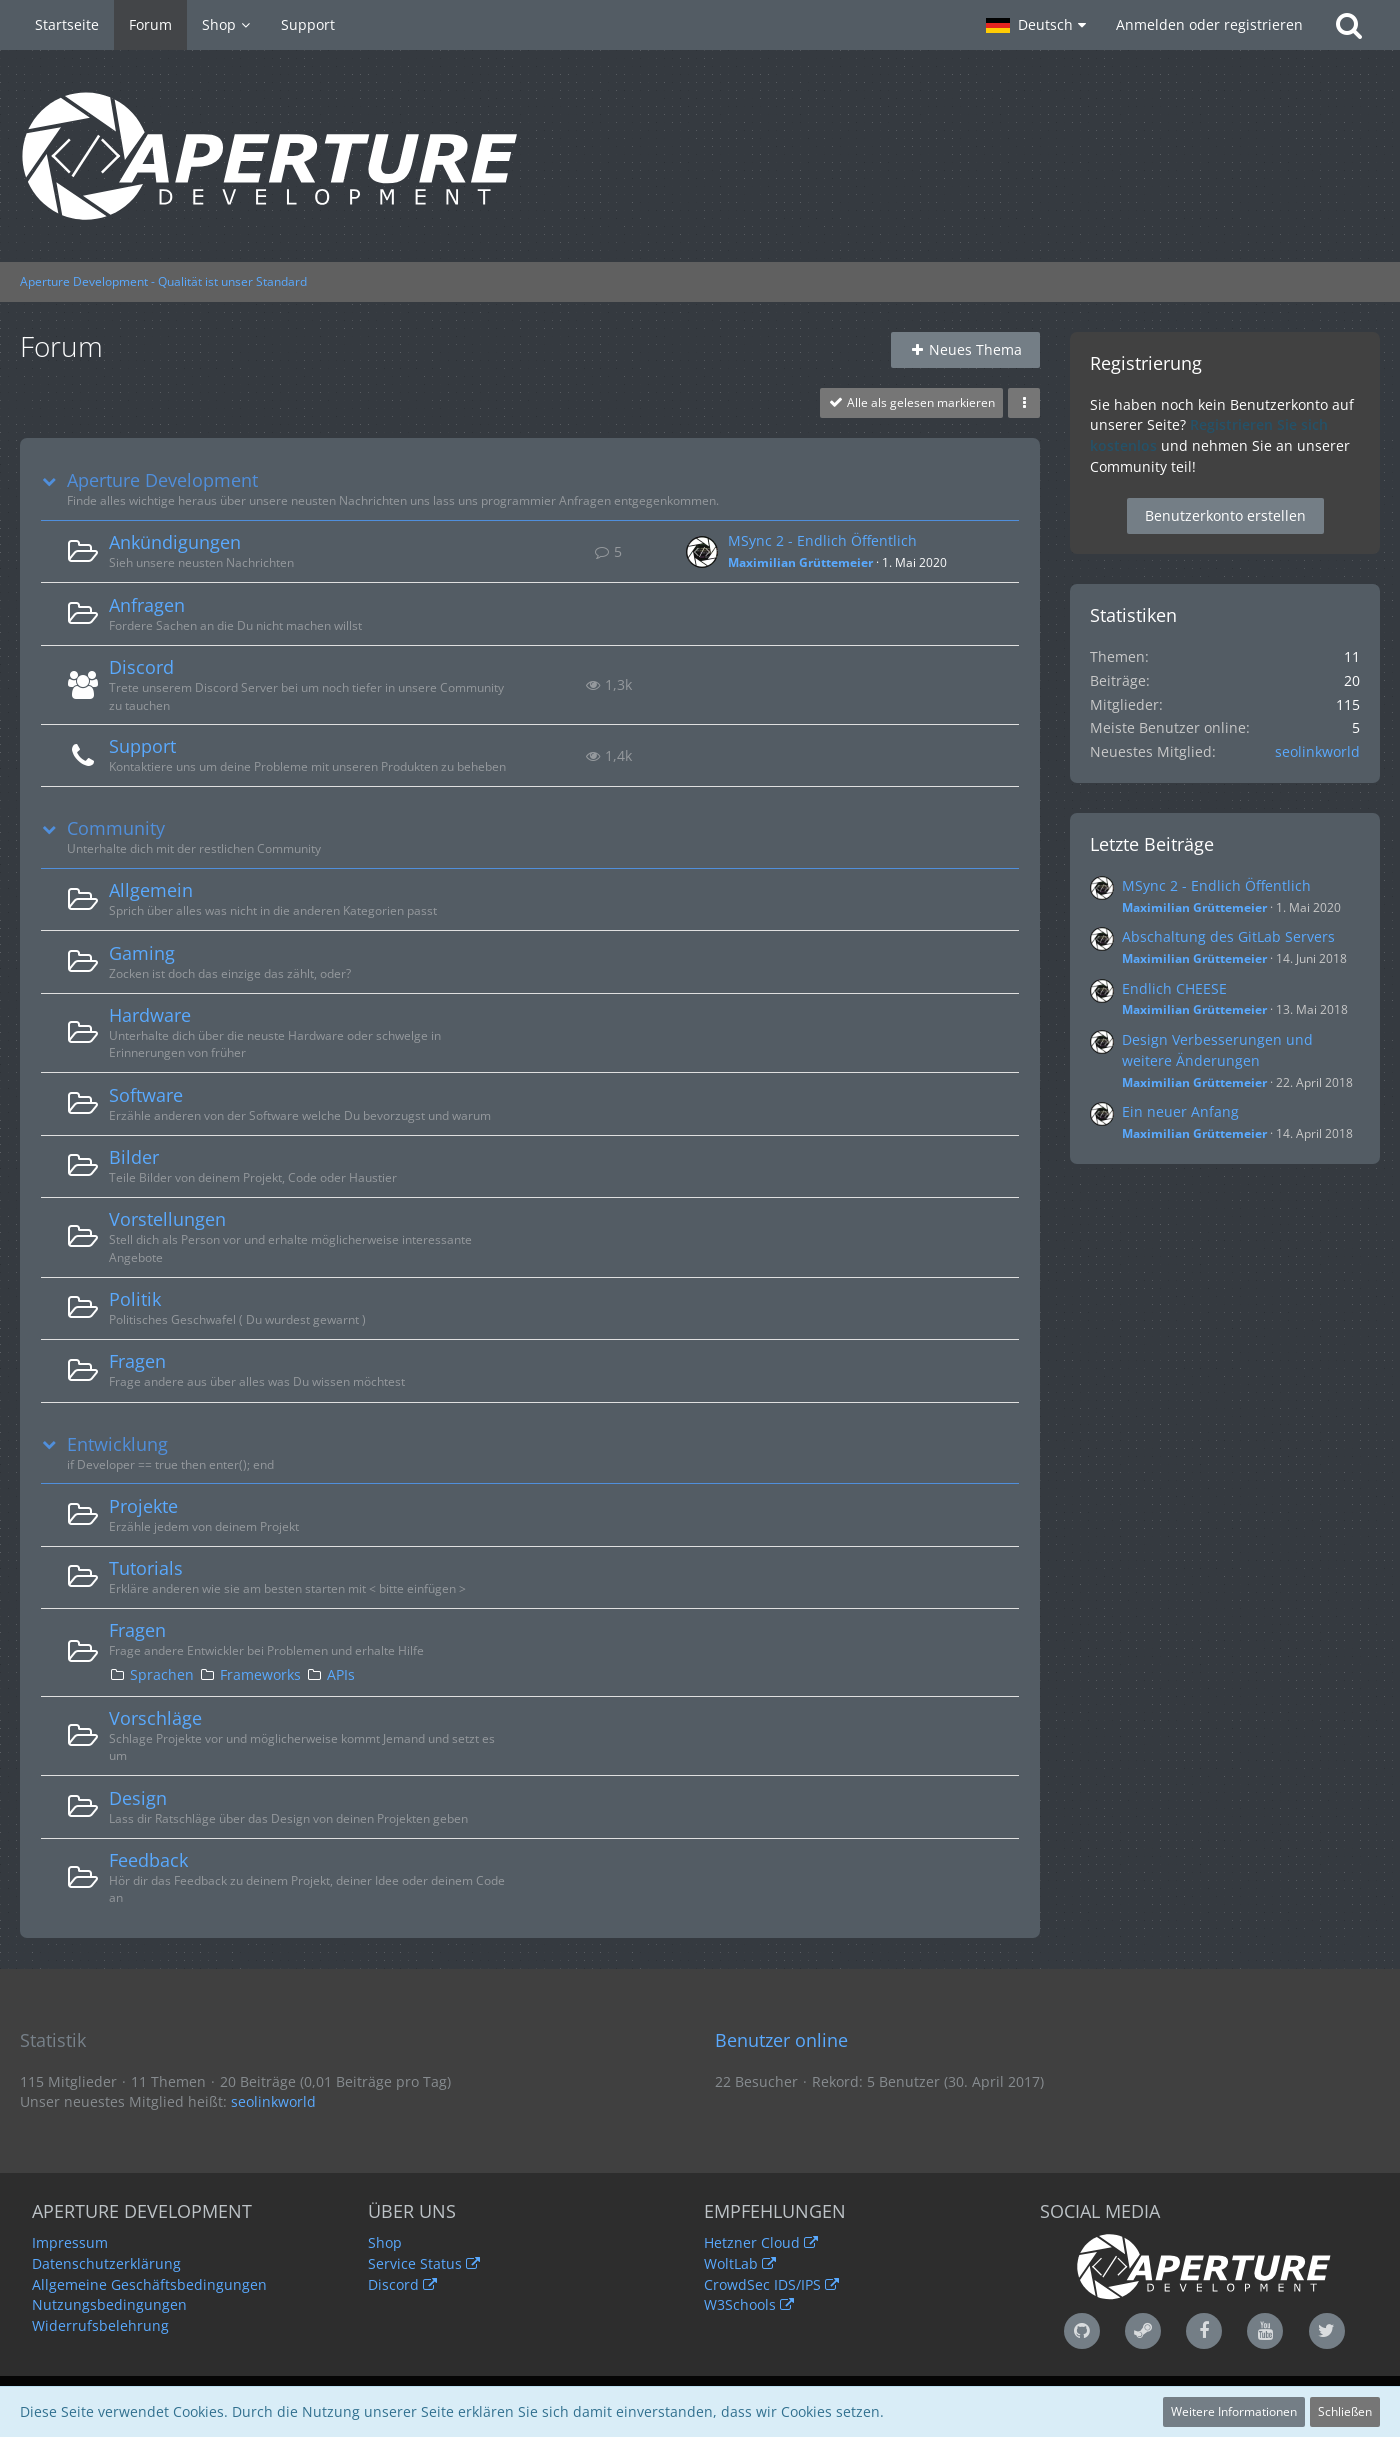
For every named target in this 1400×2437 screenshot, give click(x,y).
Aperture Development (162, 480)
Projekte (143, 1506)
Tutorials (146, 1568)
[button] (1036, 25)
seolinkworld (1317, 751)
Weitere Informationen (1234, 2411)
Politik (135, 1299)
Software (146, 1095)
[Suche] (1349, 25)
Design (138, 1798)
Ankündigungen (175, 542)
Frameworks (260, 1674)
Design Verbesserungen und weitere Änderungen (1217, 1050)
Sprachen (162, 1674)
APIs (341, 1674)
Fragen (137, 1361)
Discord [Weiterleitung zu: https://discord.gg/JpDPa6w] (141, 667)
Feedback (148, 1860)
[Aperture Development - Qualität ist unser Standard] (700, 156)
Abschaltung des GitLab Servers (1228, 936)
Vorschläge (155, 1718)
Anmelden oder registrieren (1209, 24)
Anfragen (147, 605)
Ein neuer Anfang (1180, 1111)
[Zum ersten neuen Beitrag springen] (702, 552)
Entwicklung (117, 1444)
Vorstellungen (167, 1219)
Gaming (142, 953)
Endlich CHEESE (1174, 988)
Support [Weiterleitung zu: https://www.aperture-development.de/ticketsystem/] (142, 746)
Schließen (1345, 2411)
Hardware (150, 1015)
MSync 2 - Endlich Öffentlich (822, 540)
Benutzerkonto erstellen (1225, 515)
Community (116, 828)
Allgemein (151, 890)
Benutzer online (781, 2040)
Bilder (134, 1157)
